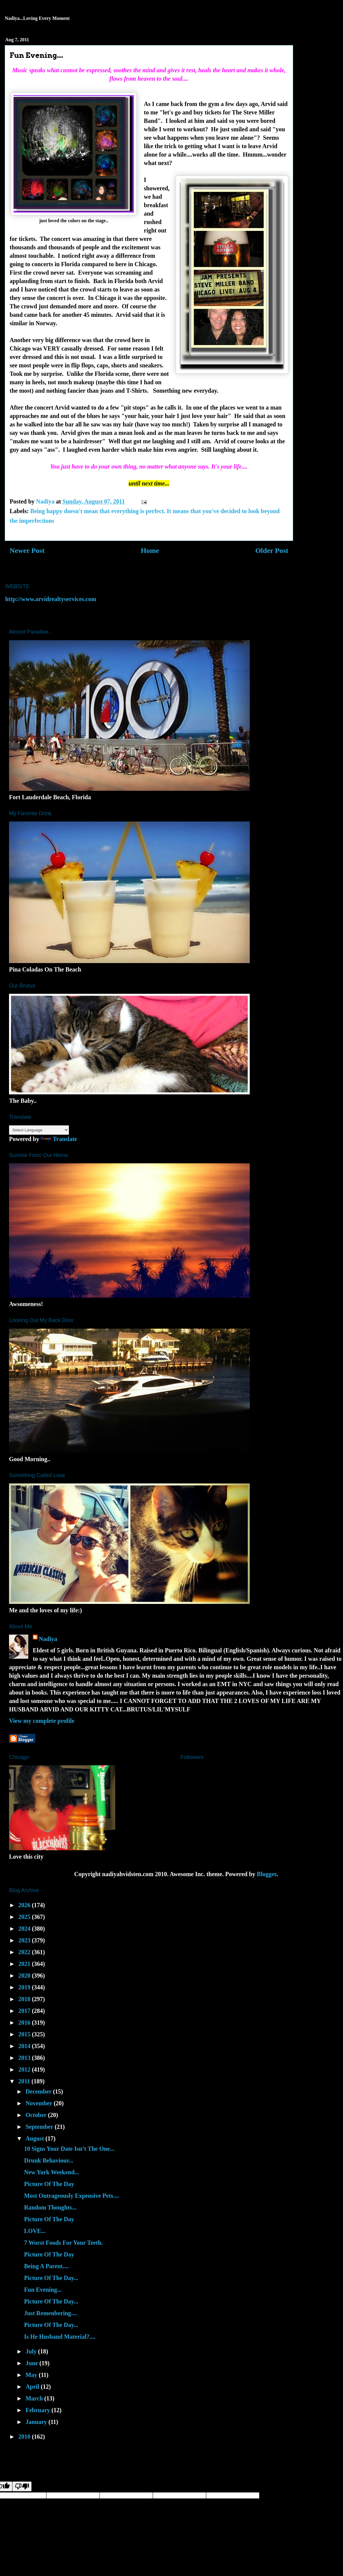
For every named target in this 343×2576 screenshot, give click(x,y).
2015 (25, 2034)
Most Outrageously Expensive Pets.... (71, 2195)
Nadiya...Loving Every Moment (37, 18)
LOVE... (35, 2231)
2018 (25, 1999)
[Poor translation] (22, 2486)
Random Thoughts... (50, 2207)
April (33, 2386)
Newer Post (27, 550)
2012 (25, 2069)
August (35, 2138)
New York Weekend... (51, 2172)
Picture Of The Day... (51, 2278)
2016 (25, 2022)
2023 (25, 1940)
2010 (25, 2436)
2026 (25, 1905)
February (38, 2410)
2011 (25, 2081)
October (37, 2115)
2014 (25, 2046)
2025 (25, 1916)
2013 (25, 2057)
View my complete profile (41, 1720)
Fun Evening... (42, 2289)
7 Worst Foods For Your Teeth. (63, 2242)
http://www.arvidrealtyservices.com (50, 599)
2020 (25, 1975)
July (32, 2351)
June (32, 2363)
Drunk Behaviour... (48, 2160)
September (40, 2126)
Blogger (267, 1874)
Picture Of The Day (49, 2184)
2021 (25, 1963)
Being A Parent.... (46, 2266)
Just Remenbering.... (50, 2313)
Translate (59, 1139)
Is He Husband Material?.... (59, 2336)
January (37, 2422)
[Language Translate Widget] (39, 1130)
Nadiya (48, 1639)
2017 (25, 2010)
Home (150, 550)
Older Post (271, 550)
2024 (25, 1928)
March (35, 2398)
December (39, 2091)
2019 (25, 1987)
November (40, 2103)
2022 (25, 1952)
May (32, 2375)
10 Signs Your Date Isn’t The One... (69, 2148)
